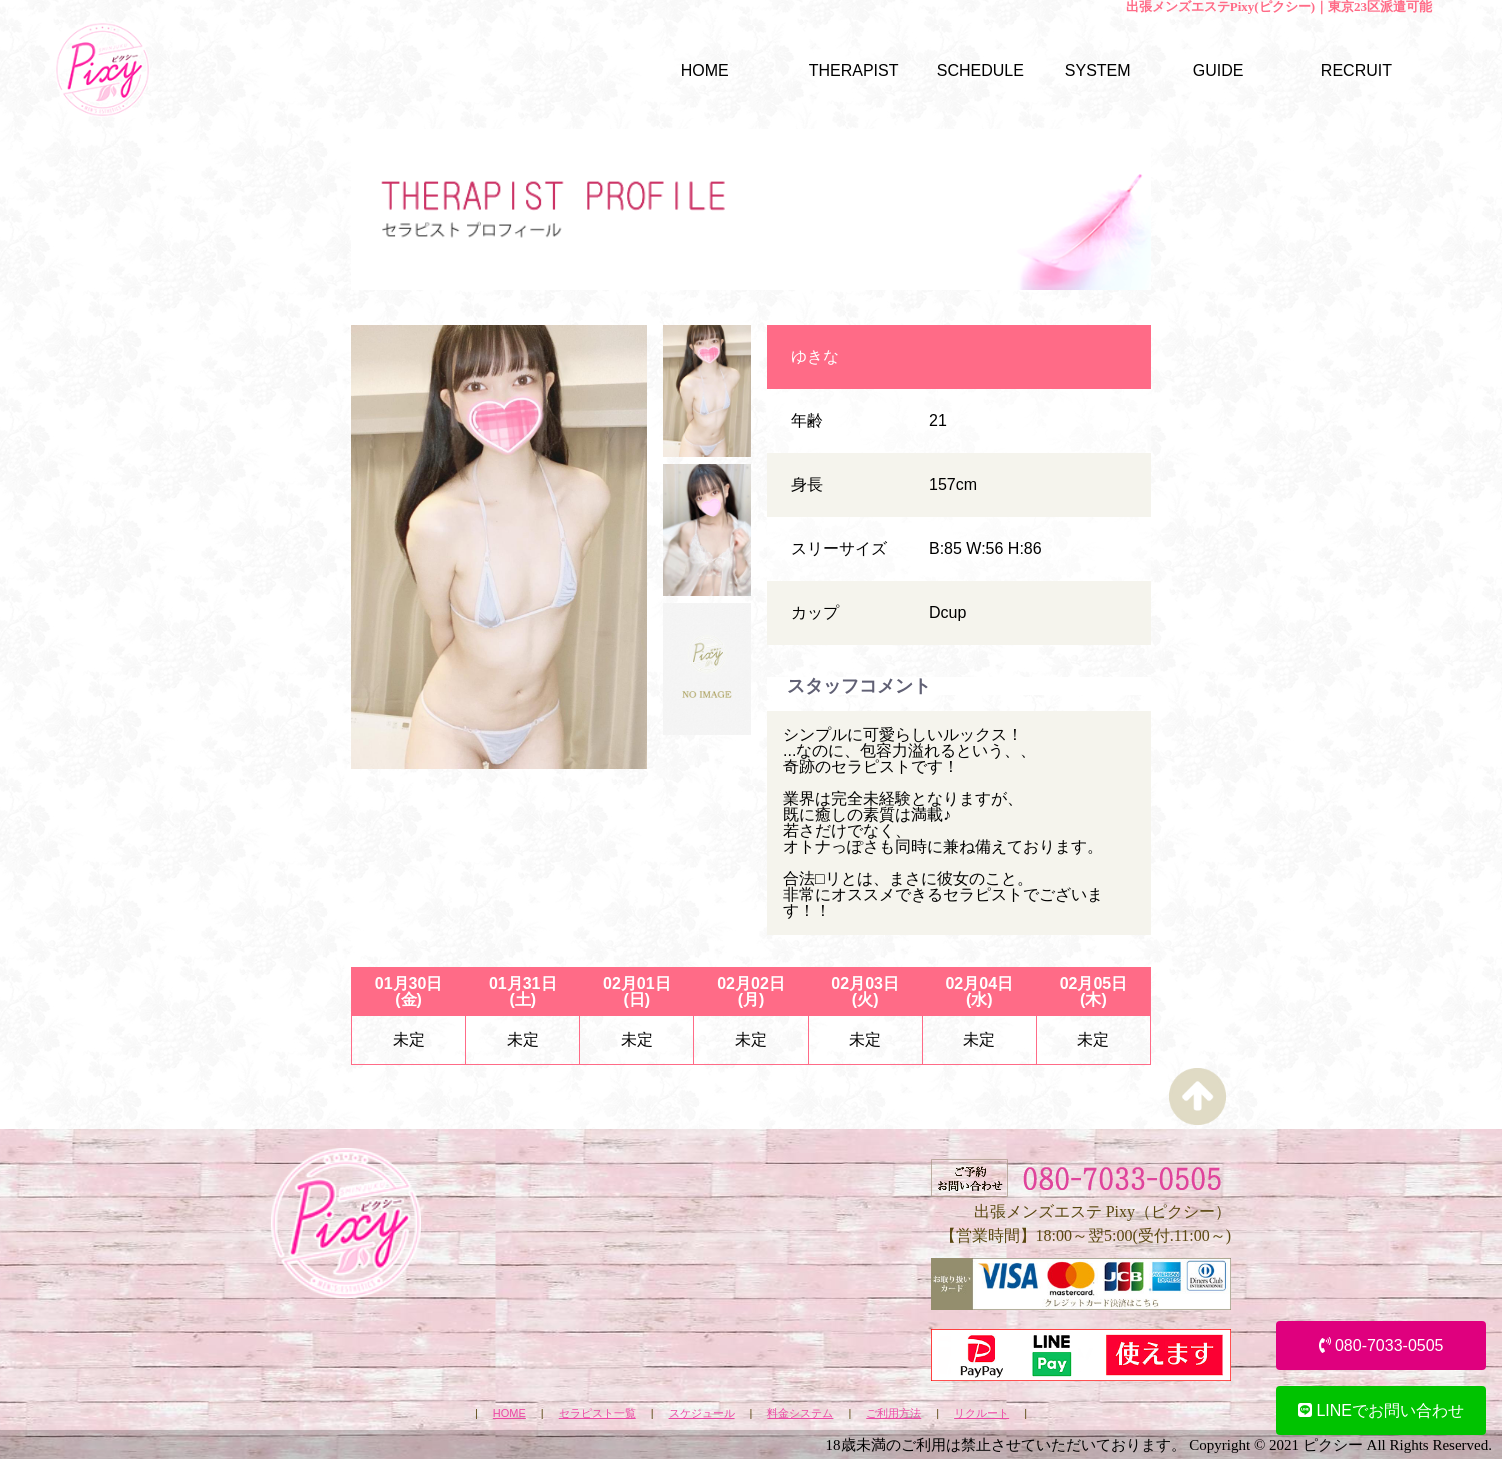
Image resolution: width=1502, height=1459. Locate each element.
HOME (509, 1413)
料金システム (800, 1413)
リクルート (981, 1413)
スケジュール (702, 1413)
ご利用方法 (893, 1413)
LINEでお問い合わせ (1381, 1410)
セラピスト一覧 (597, 1413)
